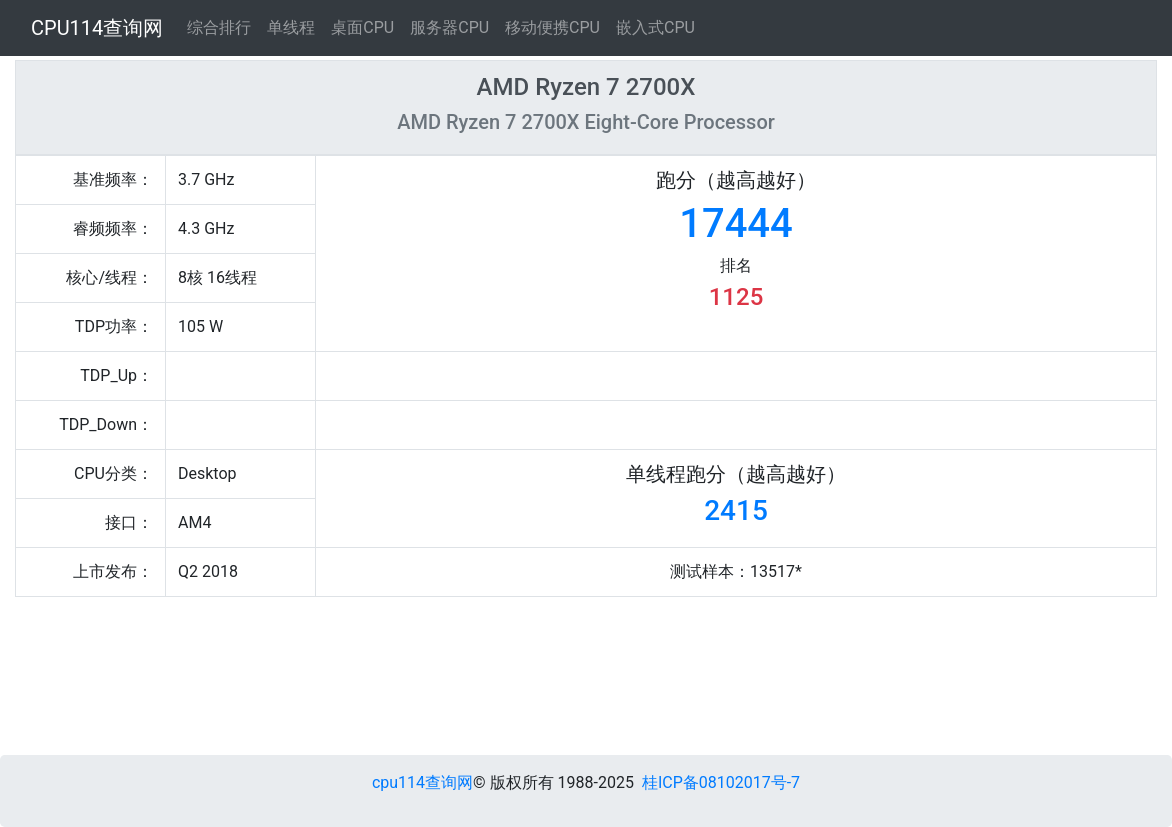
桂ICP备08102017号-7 (721, 782)
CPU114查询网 (97, 28)
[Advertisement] (472, 680)
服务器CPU (449, 27)
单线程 (291, 27)
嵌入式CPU (655, 27)
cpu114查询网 (422, 782)
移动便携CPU (552, 27)
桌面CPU (362, 27)
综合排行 (219, 27)
